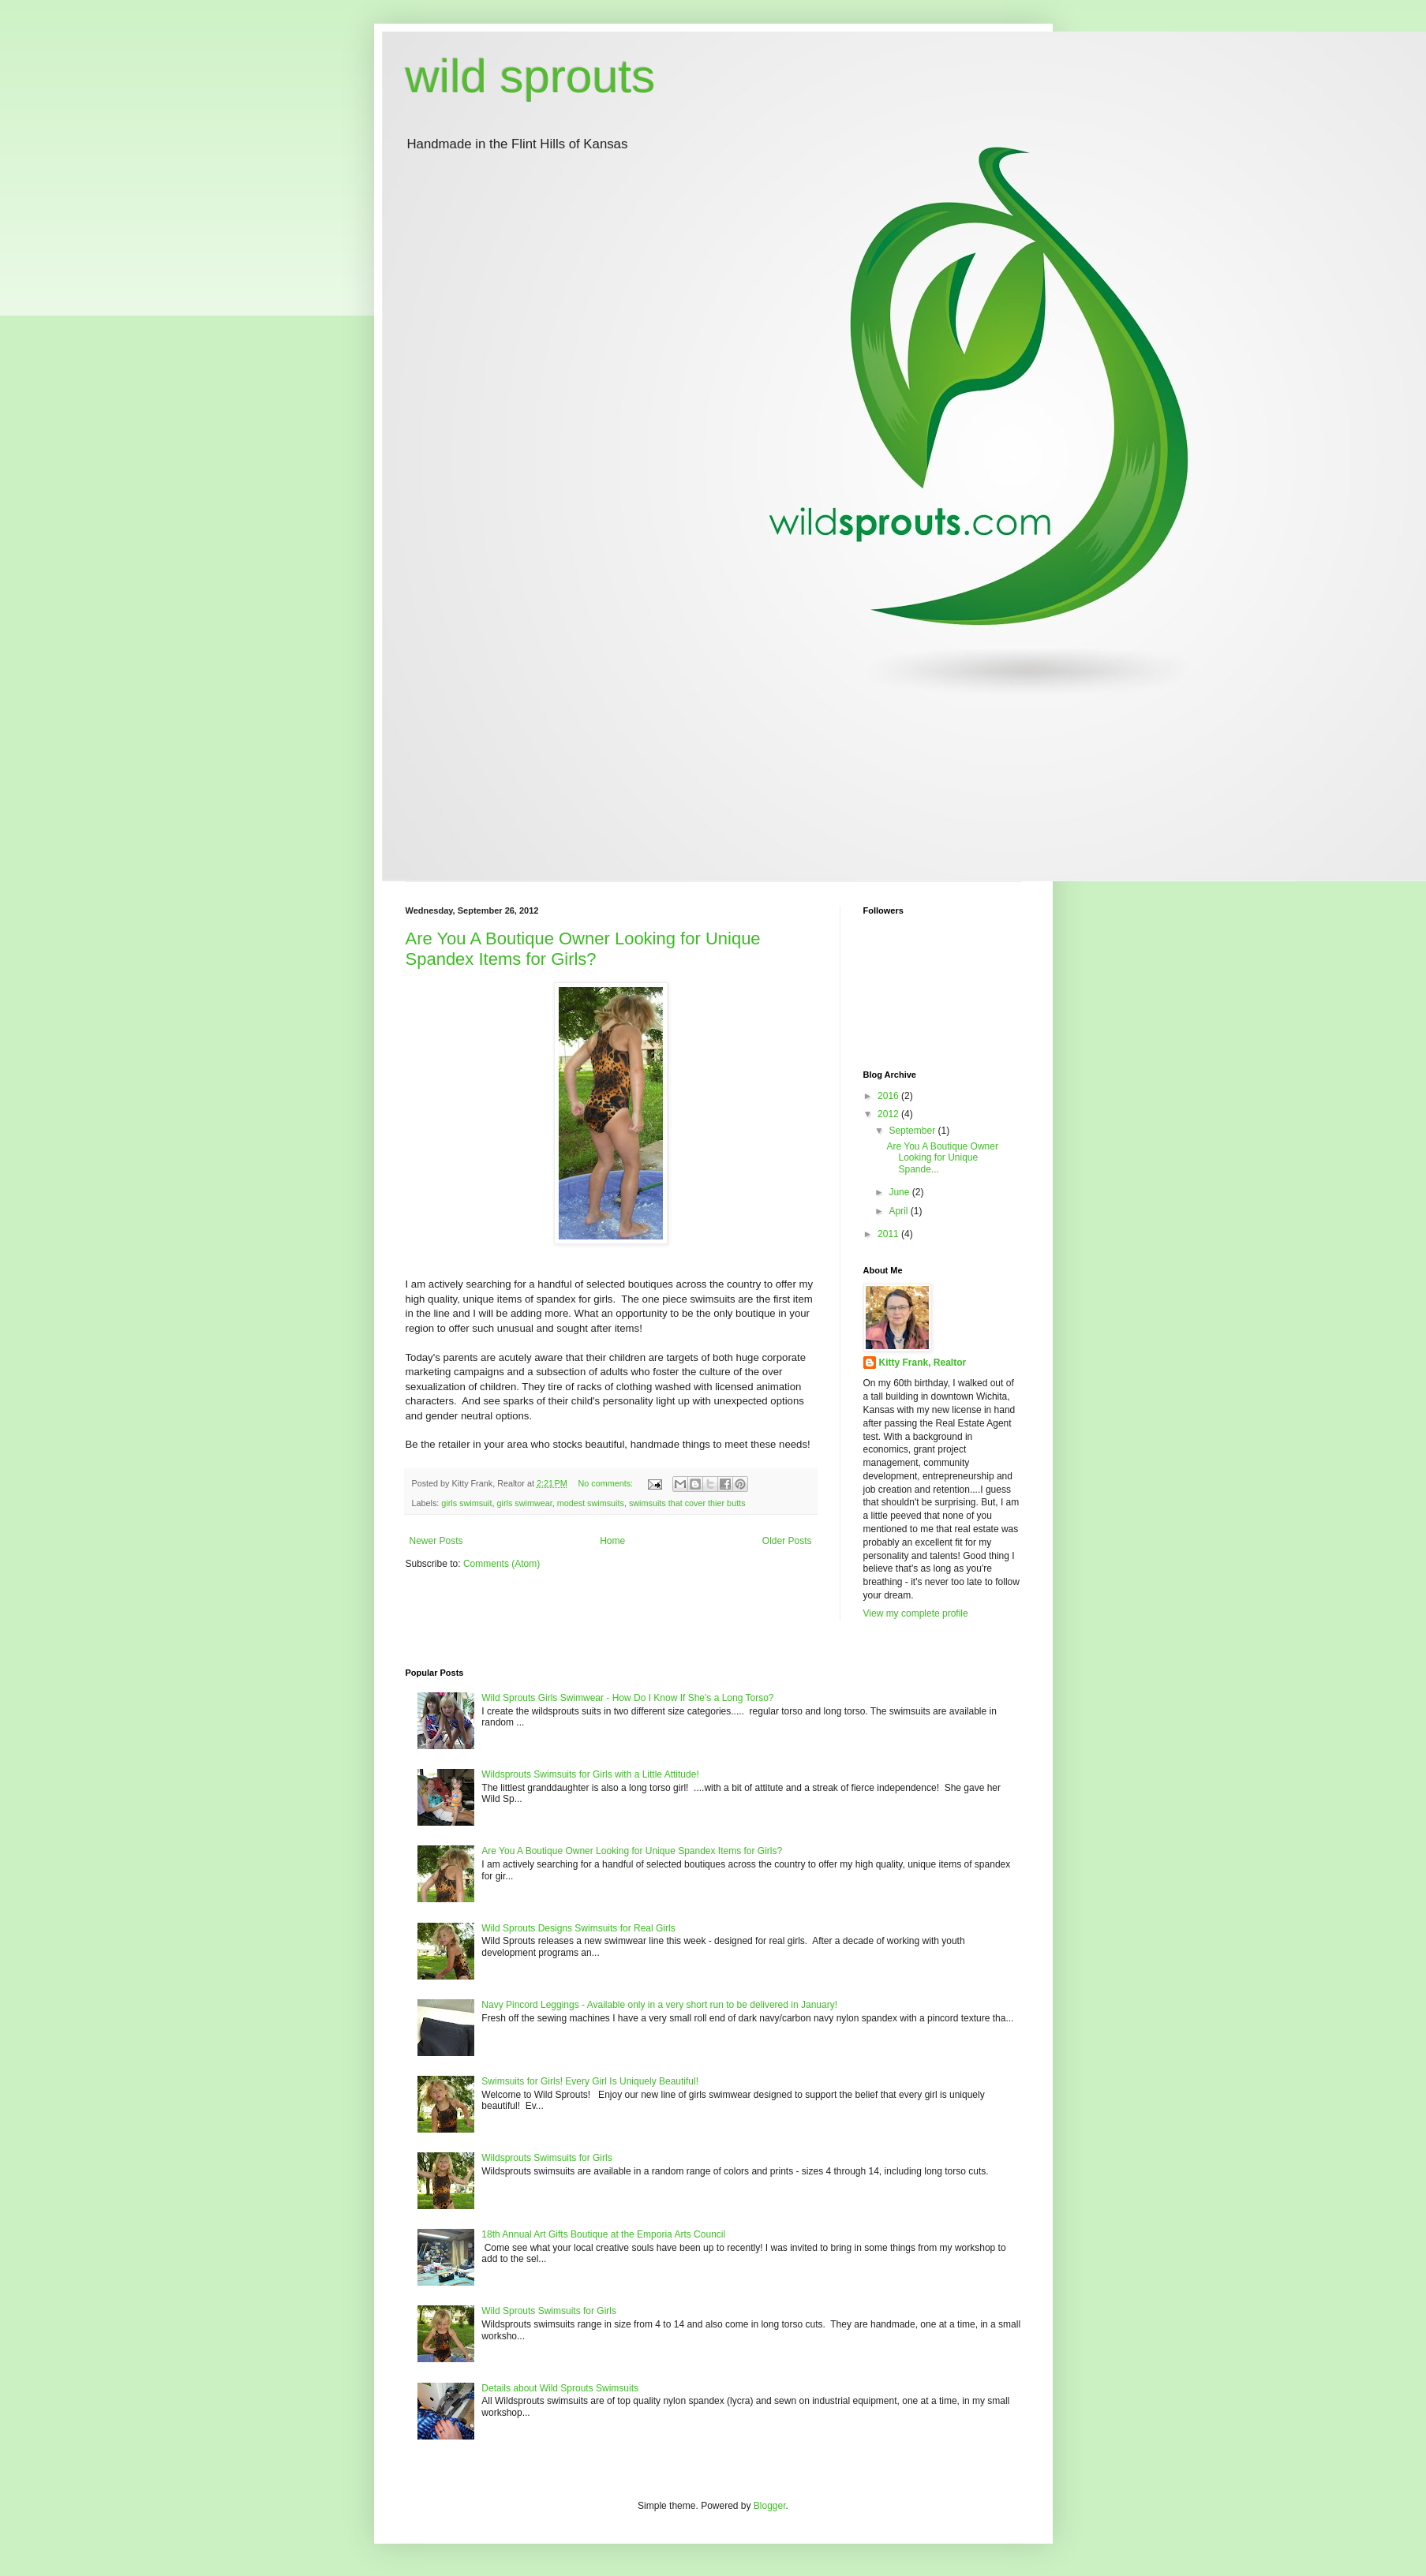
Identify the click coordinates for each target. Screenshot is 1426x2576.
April (899, 1211)
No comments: (606, 1483)
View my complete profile (915, 1613)
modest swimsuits (590, 1503)
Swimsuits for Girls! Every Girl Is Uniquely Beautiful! (589, 2081)
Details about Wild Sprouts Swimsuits (559, 2388)
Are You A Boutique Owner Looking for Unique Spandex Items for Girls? (583, 949)
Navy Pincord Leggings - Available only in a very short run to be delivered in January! (659, 2004)
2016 (889, 1095)
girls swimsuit (466, 1503)
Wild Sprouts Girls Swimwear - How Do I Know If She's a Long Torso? (627, 1697)
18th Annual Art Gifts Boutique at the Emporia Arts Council (603, 2234)
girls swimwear (524, 1503)
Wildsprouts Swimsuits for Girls (546, 2157)
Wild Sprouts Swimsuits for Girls (548, 2310)
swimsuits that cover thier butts (687, 1503)
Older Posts (787, 1540)
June (900, 1192)
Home (612, 1540)
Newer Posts (436, 1540)
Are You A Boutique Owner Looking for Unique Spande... (941, 1158)
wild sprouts (531, 76)
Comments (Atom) (501, 1563)
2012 (889, 1114)
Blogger (770, 2505)
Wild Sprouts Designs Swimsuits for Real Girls (578, 1928)
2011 (889, 1233)
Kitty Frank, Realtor (923, 1362)
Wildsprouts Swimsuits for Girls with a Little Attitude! (589, 1774)
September (913, 1130)
